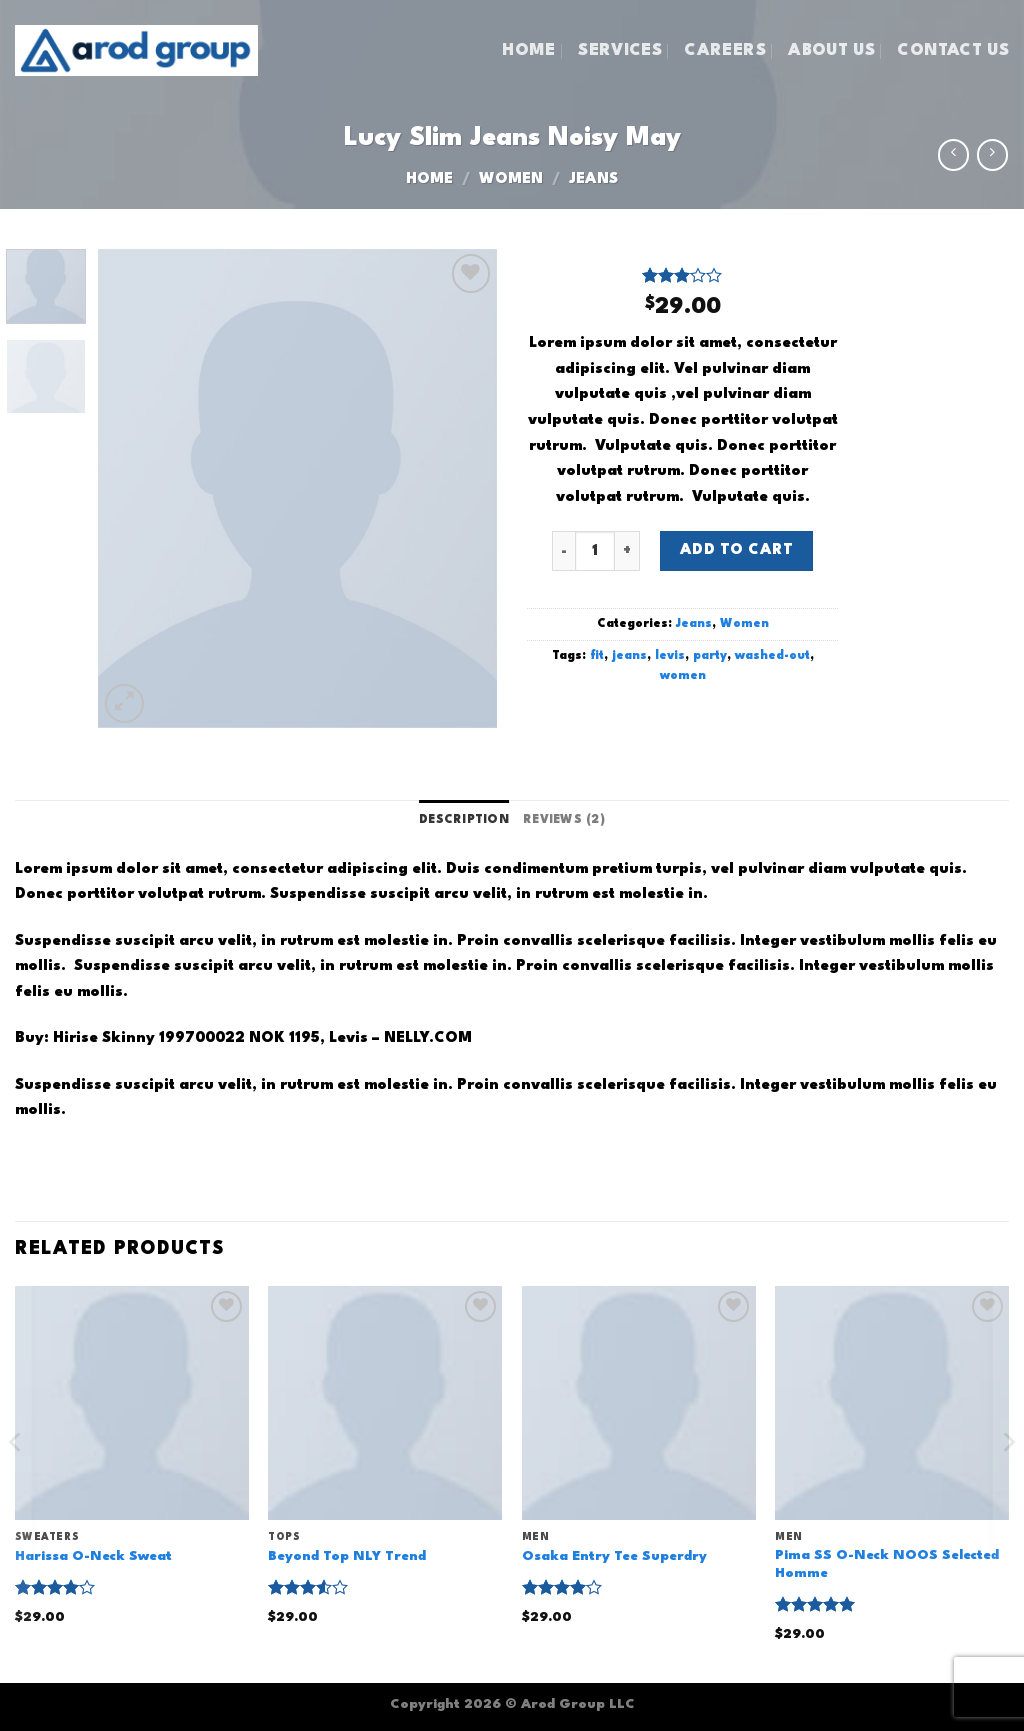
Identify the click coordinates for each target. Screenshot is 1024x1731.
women (683, 676)
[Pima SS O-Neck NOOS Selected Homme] (892, 1403)
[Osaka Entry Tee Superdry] (639, 1403)
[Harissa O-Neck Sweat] (132, 1403)
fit (597, 656)
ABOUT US (831, 51)
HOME (528, 51)
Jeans (593, 179)
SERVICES (620, 51)
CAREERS (724, 51)
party (710, 656)
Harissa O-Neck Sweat (93, 1556)
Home (429, 179)
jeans (629, 656)
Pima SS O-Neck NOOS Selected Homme (887, 1565)
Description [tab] (464, 820)
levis (670, 656)
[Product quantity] (595, 551)
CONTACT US (953, 51)
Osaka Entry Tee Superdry (614, 1556)
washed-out (772, 656)
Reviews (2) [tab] (564, 820)
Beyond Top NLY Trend (347, 1556)
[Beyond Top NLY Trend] (385, 1403)
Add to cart (736, 550)
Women (511, 179)
